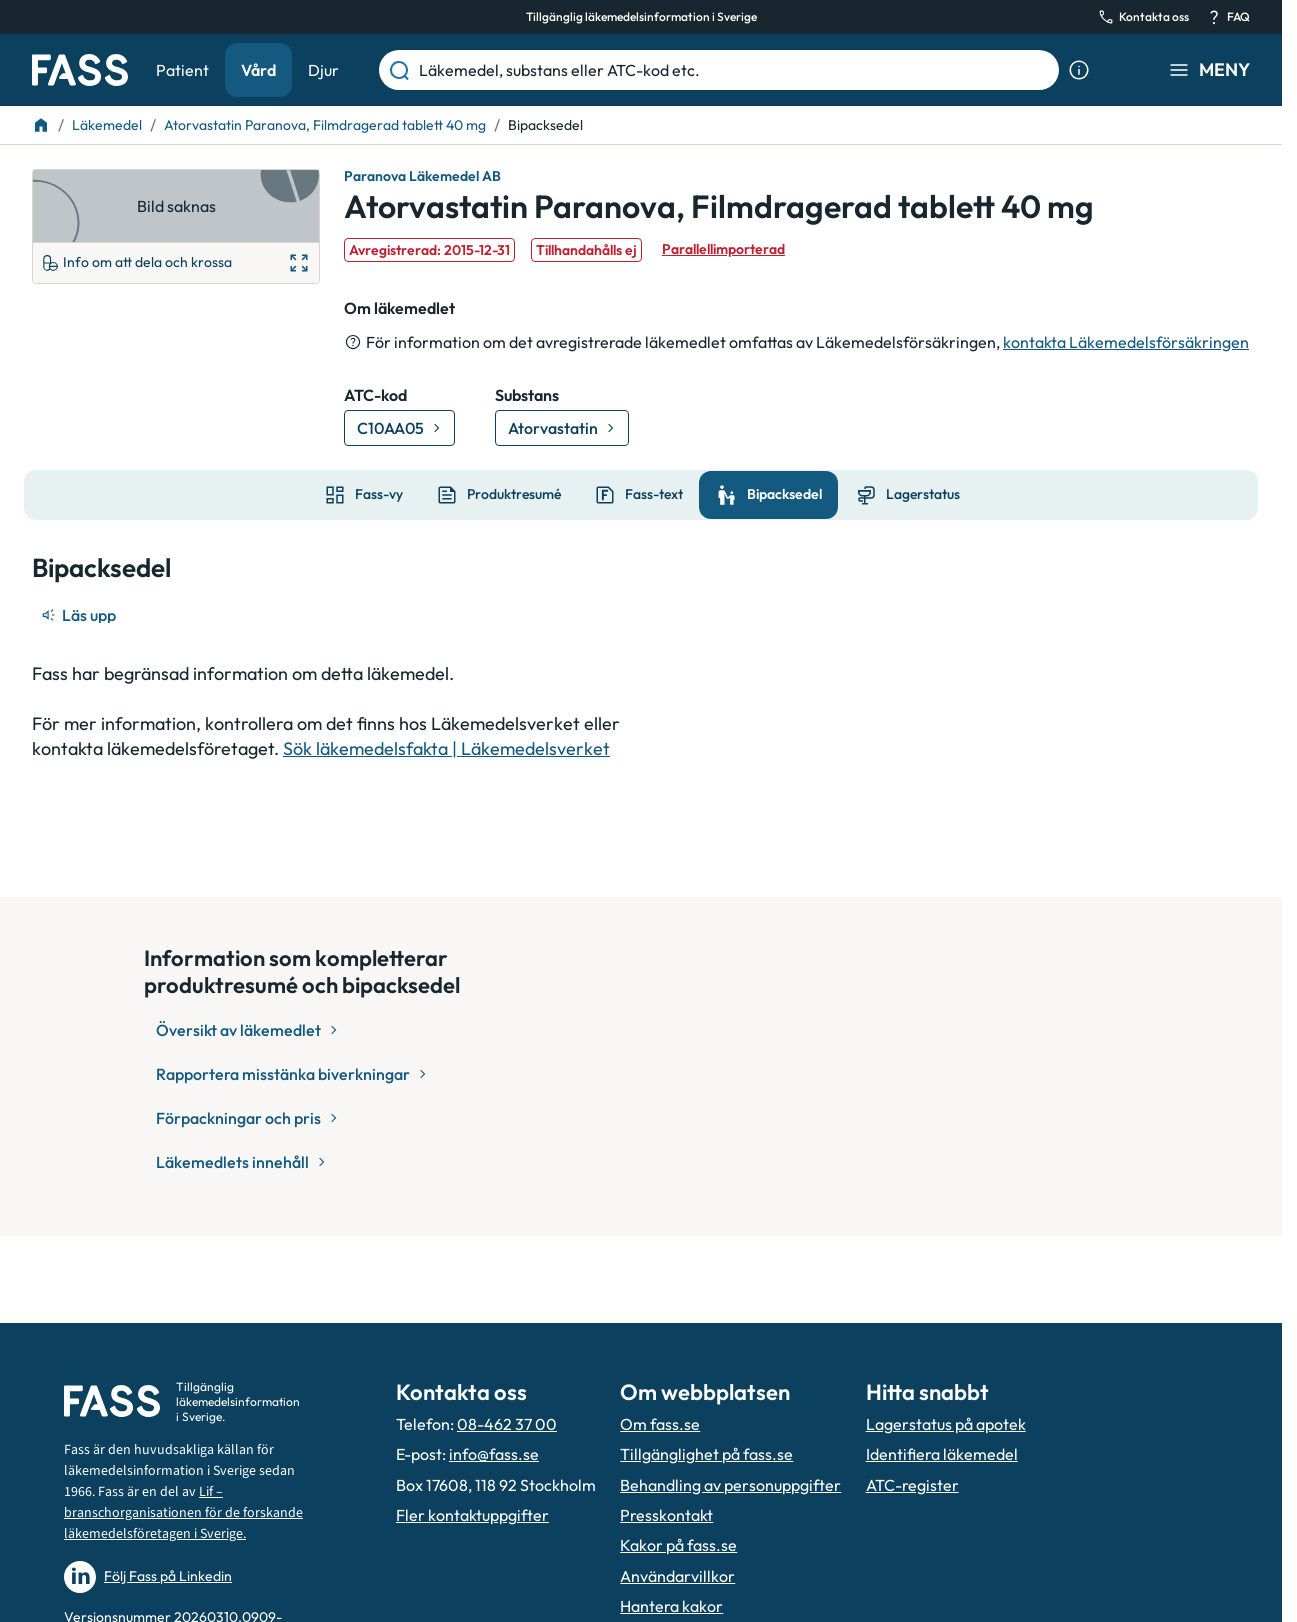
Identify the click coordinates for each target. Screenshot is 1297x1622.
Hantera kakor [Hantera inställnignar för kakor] (671, 1606)
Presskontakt (666, 1515)
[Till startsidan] (41, 125)
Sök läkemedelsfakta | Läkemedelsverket (446, 748)
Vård (258, 70)
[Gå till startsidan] (80, 70)
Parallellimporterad (723, 249)
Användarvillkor (677, 1576)
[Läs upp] (80, 615)
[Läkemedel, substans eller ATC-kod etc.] (735, 70)
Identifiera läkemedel (942, 1454)
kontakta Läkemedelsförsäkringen (1126, 342)
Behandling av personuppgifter (730, 1485)
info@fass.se (494, 1454)
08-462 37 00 (507, 1424)
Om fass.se (660, 1424)
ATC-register (912, 1485)
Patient (182, 70)
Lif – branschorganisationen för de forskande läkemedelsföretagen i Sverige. (183, 1513)
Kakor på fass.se (678, 1545)
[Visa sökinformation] (1079, 70)
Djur (323, 70)
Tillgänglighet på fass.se (706, 1454)
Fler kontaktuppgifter (472, 1515)
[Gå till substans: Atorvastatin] (562, 428)
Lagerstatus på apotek (946, 1424)
